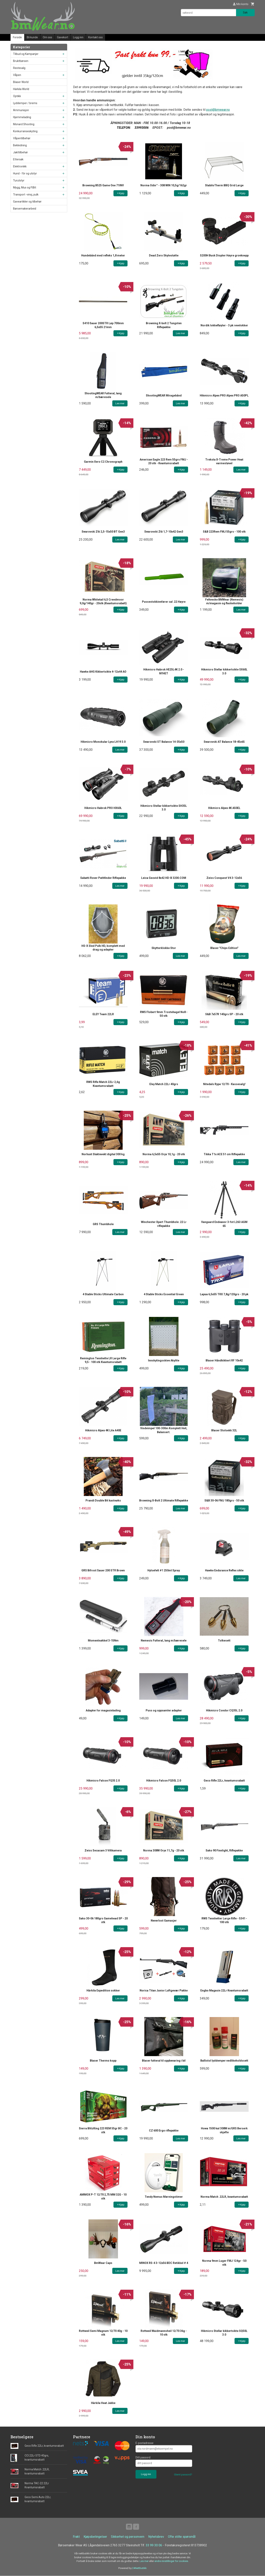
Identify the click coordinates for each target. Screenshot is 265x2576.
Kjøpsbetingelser (95, 2537)
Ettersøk (18, 159)
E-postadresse (144, 2443)
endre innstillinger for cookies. (171, 2561)
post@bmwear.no (218, 110)
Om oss (47, 37)
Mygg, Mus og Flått (24, 187)
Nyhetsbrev (156, 2537)
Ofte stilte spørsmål (181, 2537)
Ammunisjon (21, 110)
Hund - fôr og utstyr (25, 173)
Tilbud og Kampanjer (25, 53)
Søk (245, 12)
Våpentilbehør (21, 138)
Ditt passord (143, 2457)
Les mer (144, 2561)
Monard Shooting (23, 124)
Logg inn (78, 37)
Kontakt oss (95, 37)
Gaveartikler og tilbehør (27, 201)
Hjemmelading (22, 117)
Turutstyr (18, 180)
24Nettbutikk (139, 2568)
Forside (17, 37)
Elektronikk (20, 166)
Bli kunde (32, 37)
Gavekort (62, 37)
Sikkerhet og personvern (127, 2537)
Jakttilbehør (20, 152)
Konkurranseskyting (25, 131)
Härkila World (21, 89)
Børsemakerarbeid (24, 208)
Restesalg (19, 68)
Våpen (17, 75)
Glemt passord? (183, 2474)
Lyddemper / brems (25, 103)
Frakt (76, 2537)
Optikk (17, 96)
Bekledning (20, 145)
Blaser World (21, 82)
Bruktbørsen (20, 60)
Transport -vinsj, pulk (25, 194)
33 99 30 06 (154, 2545)
